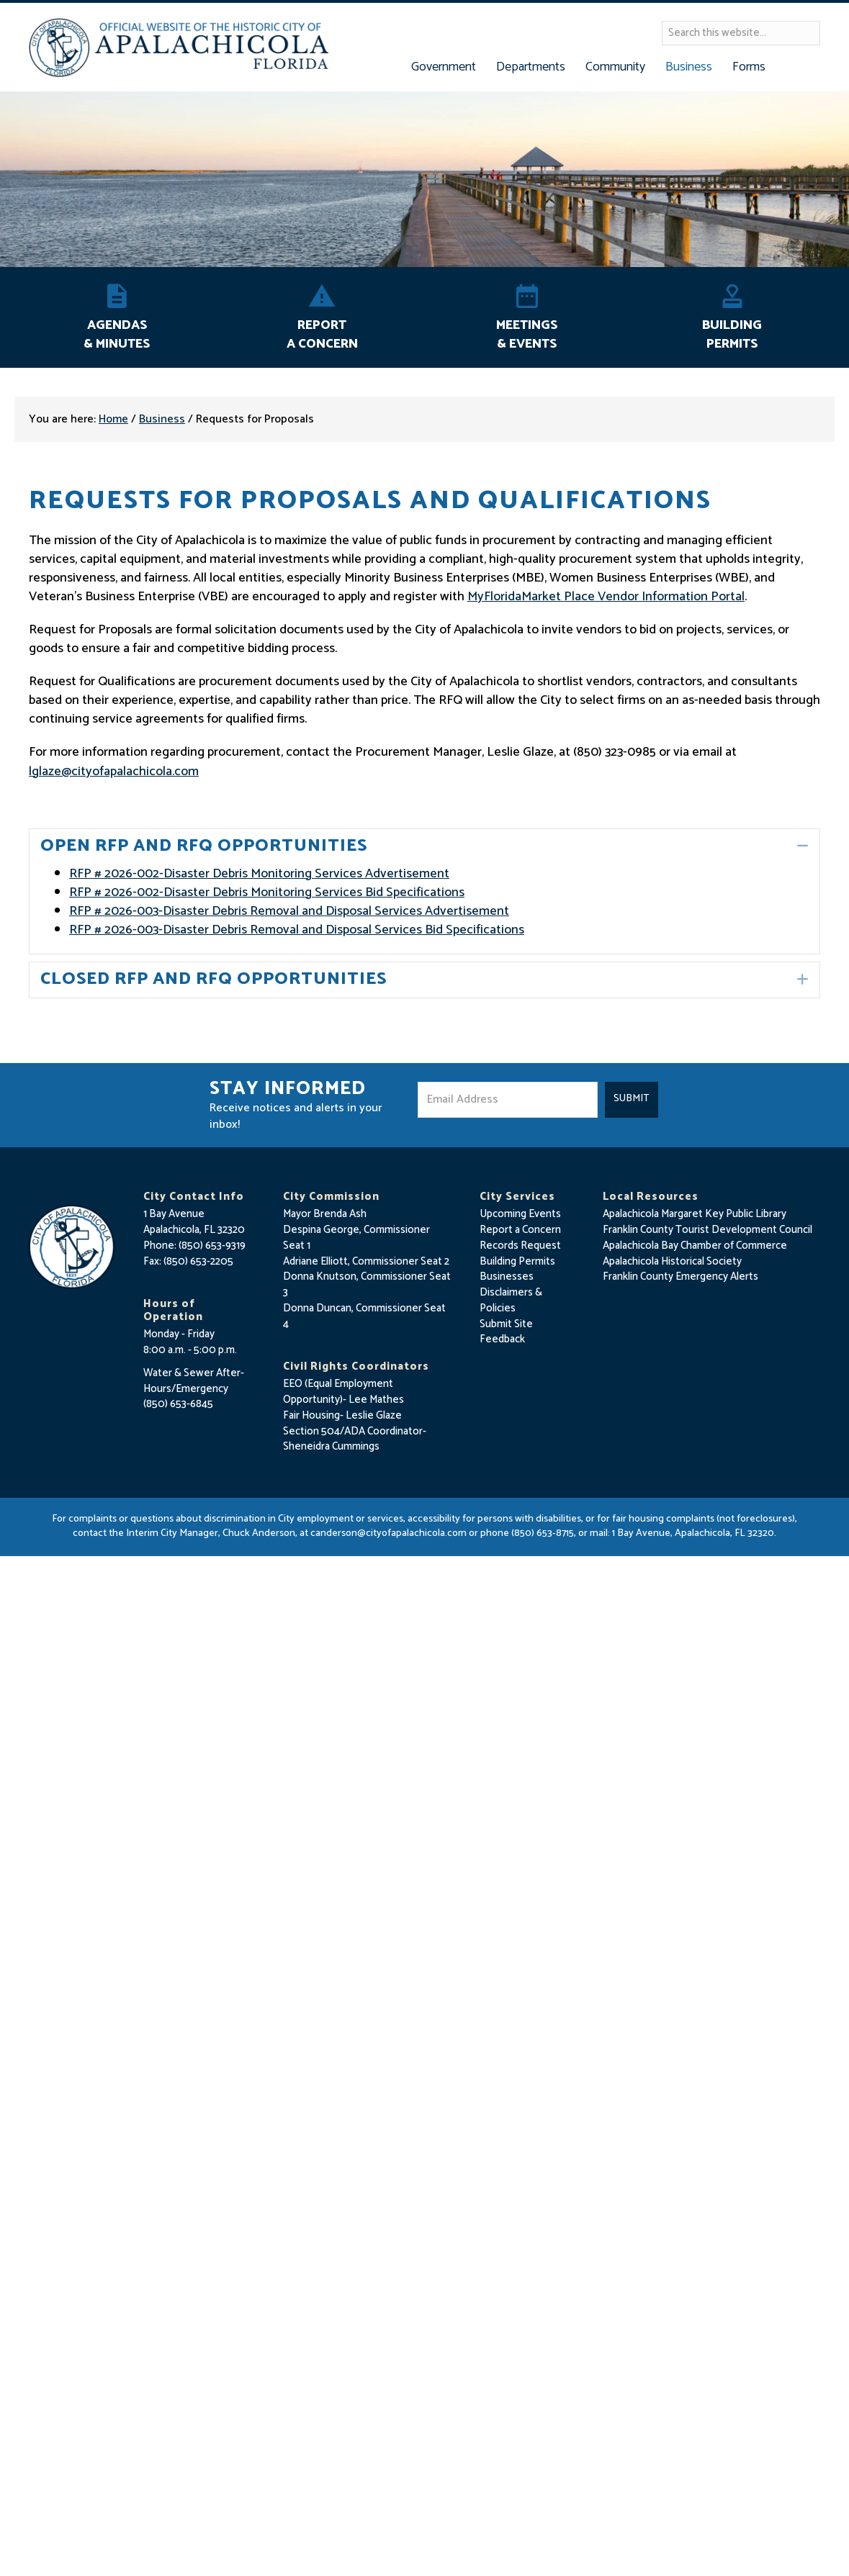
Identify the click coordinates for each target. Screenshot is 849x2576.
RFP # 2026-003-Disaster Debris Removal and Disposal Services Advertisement (289, 911)
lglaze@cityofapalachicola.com (114, 771)
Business (162, 419)
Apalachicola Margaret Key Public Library (694, 1214)
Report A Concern (322, 335)
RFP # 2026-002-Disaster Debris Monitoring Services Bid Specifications (266, 892)
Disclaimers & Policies (511, 1300)
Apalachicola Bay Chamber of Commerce (695, 1246)
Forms (748, 67)
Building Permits (732, 335)
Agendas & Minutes (117, 335)
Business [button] (688, 67)
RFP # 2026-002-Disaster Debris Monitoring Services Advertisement (259, 874)
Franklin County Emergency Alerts (680, 1276)
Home (113, 419)
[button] (802, 845)
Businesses (507, 1276)
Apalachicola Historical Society (672, 1261)
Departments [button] (530, 67)
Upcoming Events (520, 1214)
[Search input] (741, 33)
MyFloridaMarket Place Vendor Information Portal (606, 596)
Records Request (520, 1246)
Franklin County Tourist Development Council (707, 1230)
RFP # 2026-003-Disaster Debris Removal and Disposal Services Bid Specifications (296, 930)
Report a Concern (520, 1230)
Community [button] (615, 67)
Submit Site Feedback (506, 1332)
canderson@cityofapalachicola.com (388, 1533)
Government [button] (443, 67)
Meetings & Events (526, 335)
